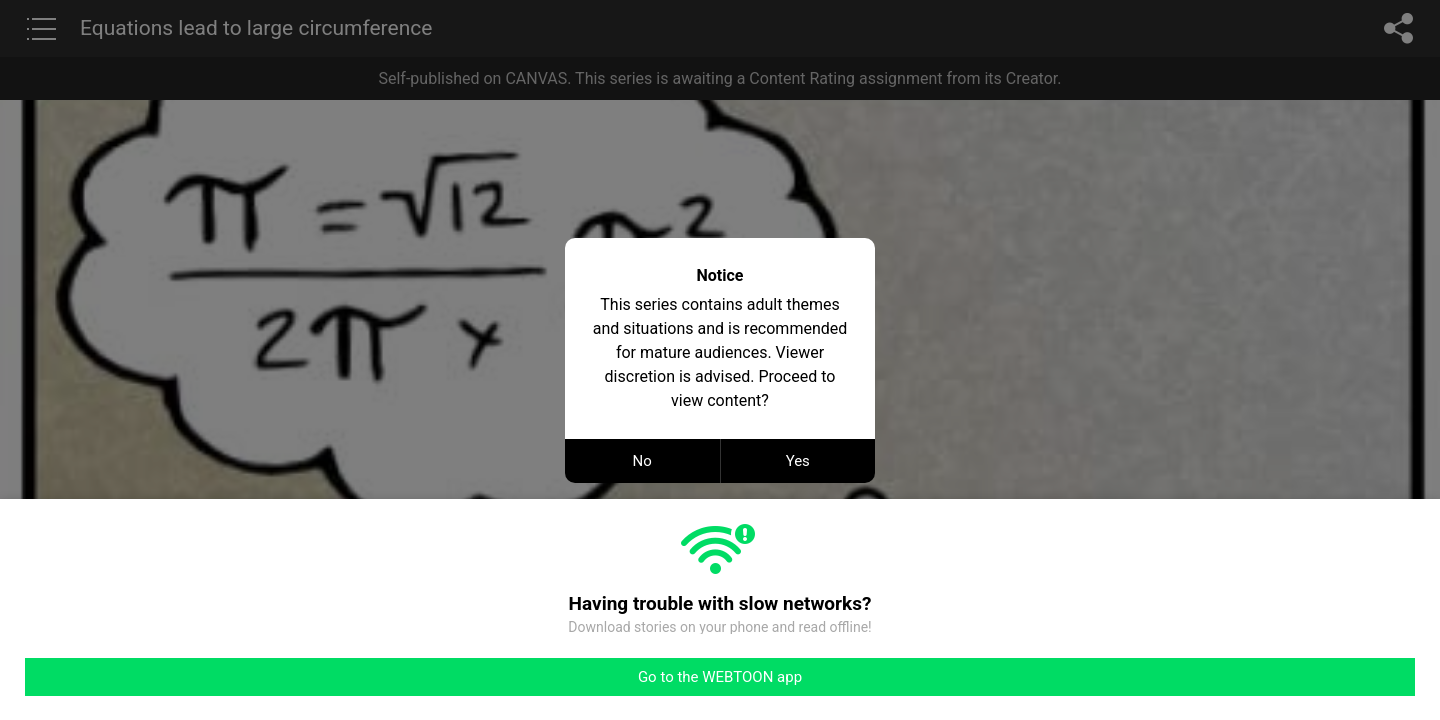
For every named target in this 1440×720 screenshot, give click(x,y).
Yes (798, 461)
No (642, 461)
